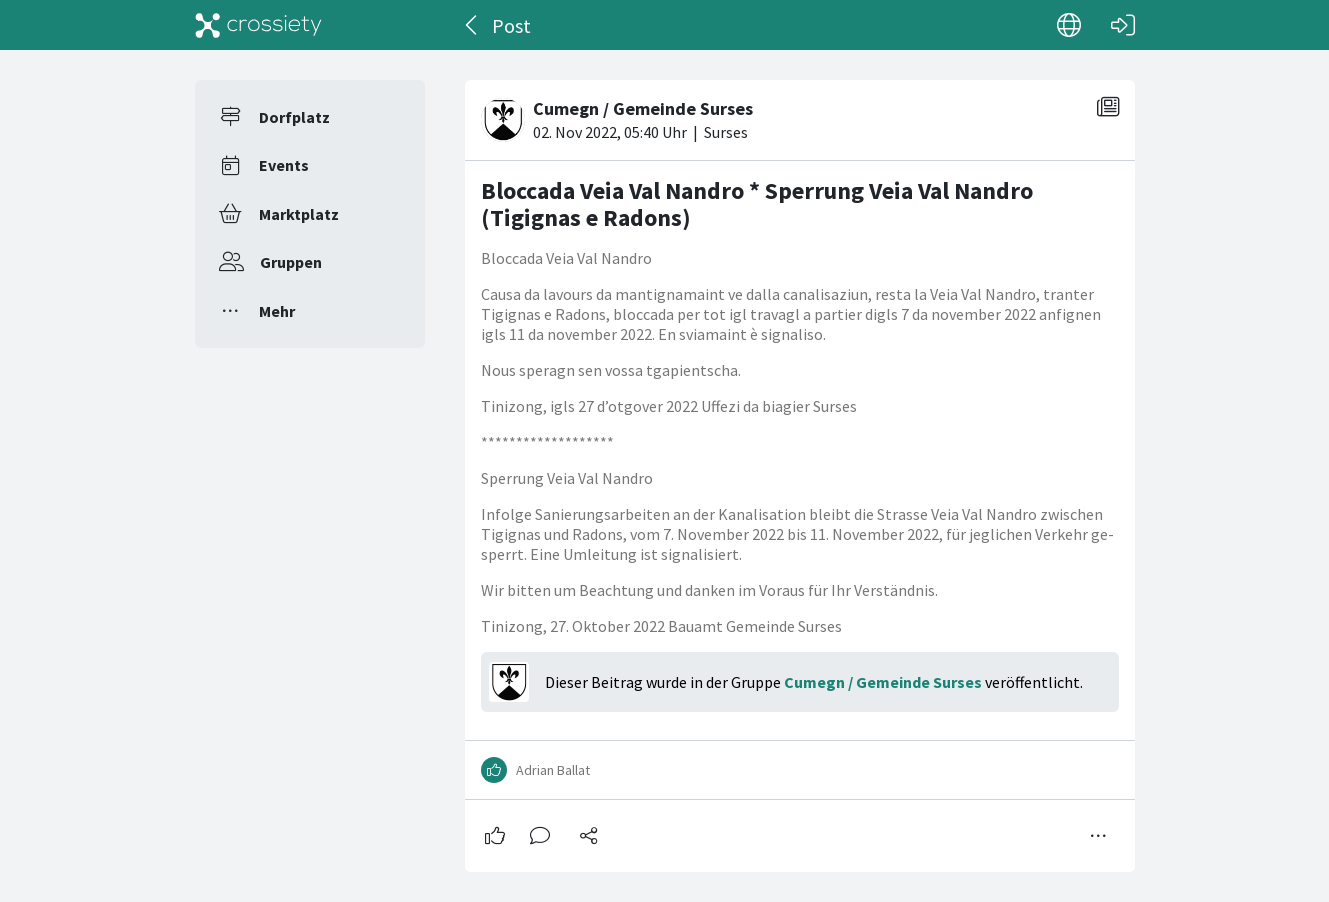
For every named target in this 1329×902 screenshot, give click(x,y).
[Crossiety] (259, 25)
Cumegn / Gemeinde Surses (883, 682)
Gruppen (291, 262)
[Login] (1123, 25)
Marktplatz (299, 214)
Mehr (277, 311)
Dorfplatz (294, 117)
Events (284, 165)
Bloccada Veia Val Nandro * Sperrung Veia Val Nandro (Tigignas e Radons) (757, 204)
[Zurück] (472, 25)
